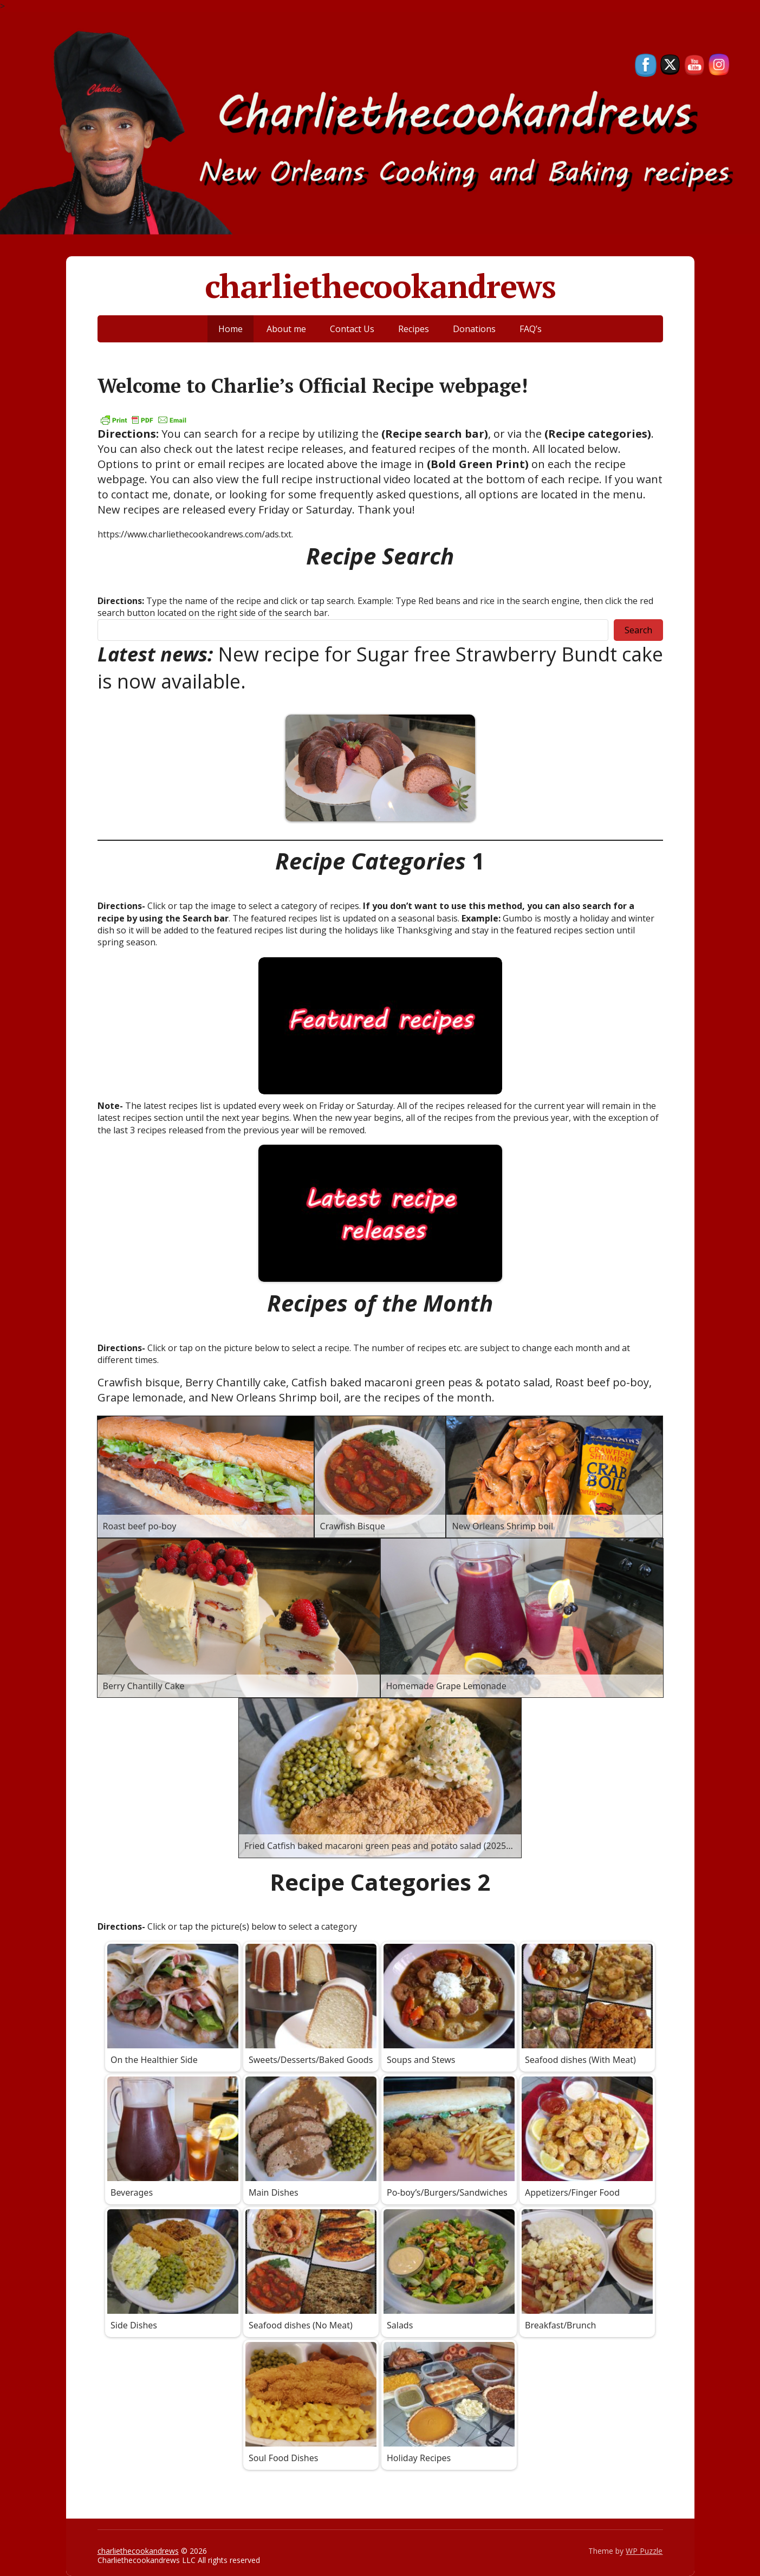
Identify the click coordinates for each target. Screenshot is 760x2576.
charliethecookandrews (380, 286)
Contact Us (352, 329)
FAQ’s (530, 329)
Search (638, 630)
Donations (474, 329)
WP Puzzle (644, 2551)
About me (286, 329)
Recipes (413, 329)
